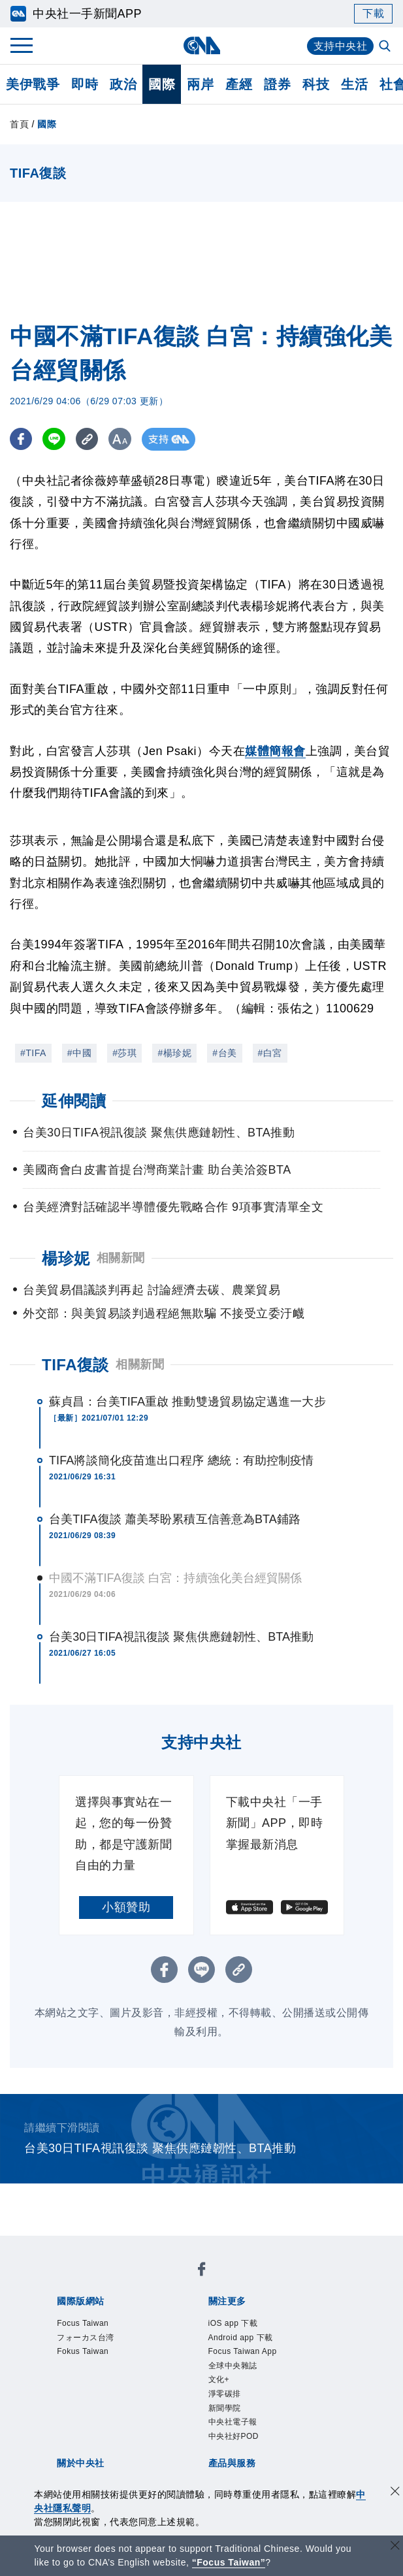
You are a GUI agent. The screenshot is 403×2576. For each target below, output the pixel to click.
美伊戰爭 (32, 84)
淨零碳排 (224, 2393)
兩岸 (200, 84)
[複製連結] (87, 439)
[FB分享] (21, 439)
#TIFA (33, 1053)
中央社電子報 (232, 2421)
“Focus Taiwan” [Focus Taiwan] (229, 2562)
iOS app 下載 (233, 2323)
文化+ (219, 2379)
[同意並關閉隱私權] (395, 2493)
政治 (123, 84)
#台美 (224, 1053)
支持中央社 (341, 46)
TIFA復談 (75, 1365)
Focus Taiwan (82, 2323)
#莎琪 (124, 1053)
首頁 (19, 124)
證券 (277, 84)
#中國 (79, 1053)
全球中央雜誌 (232, 2365)
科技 (315, 84)
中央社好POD (233, 2436)
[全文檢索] (386, 47)
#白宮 (270, 1053)
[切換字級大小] (121, 439)
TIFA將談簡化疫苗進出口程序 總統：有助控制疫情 (181, 1460)
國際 (161, 84)
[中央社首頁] (201, 45)
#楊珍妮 (174, 1053)
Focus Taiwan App (242, 2351)
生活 (354, 84)
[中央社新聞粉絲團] (202, 2271)
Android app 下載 (240, 2337)
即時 (84, 84)
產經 (238, 84)
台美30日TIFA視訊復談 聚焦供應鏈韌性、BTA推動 (181, 1636)
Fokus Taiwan (82, 2351)
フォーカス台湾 (85, 2337)
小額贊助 (126, 1907)
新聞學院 (224, 2408)
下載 (373, 13)
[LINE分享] (54, 439)
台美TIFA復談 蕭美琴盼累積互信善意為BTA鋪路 (174, 1519)
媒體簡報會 (275, 751)
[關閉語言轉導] (395, 2547)
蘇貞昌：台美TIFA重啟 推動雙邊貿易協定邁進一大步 (187, 1401)
